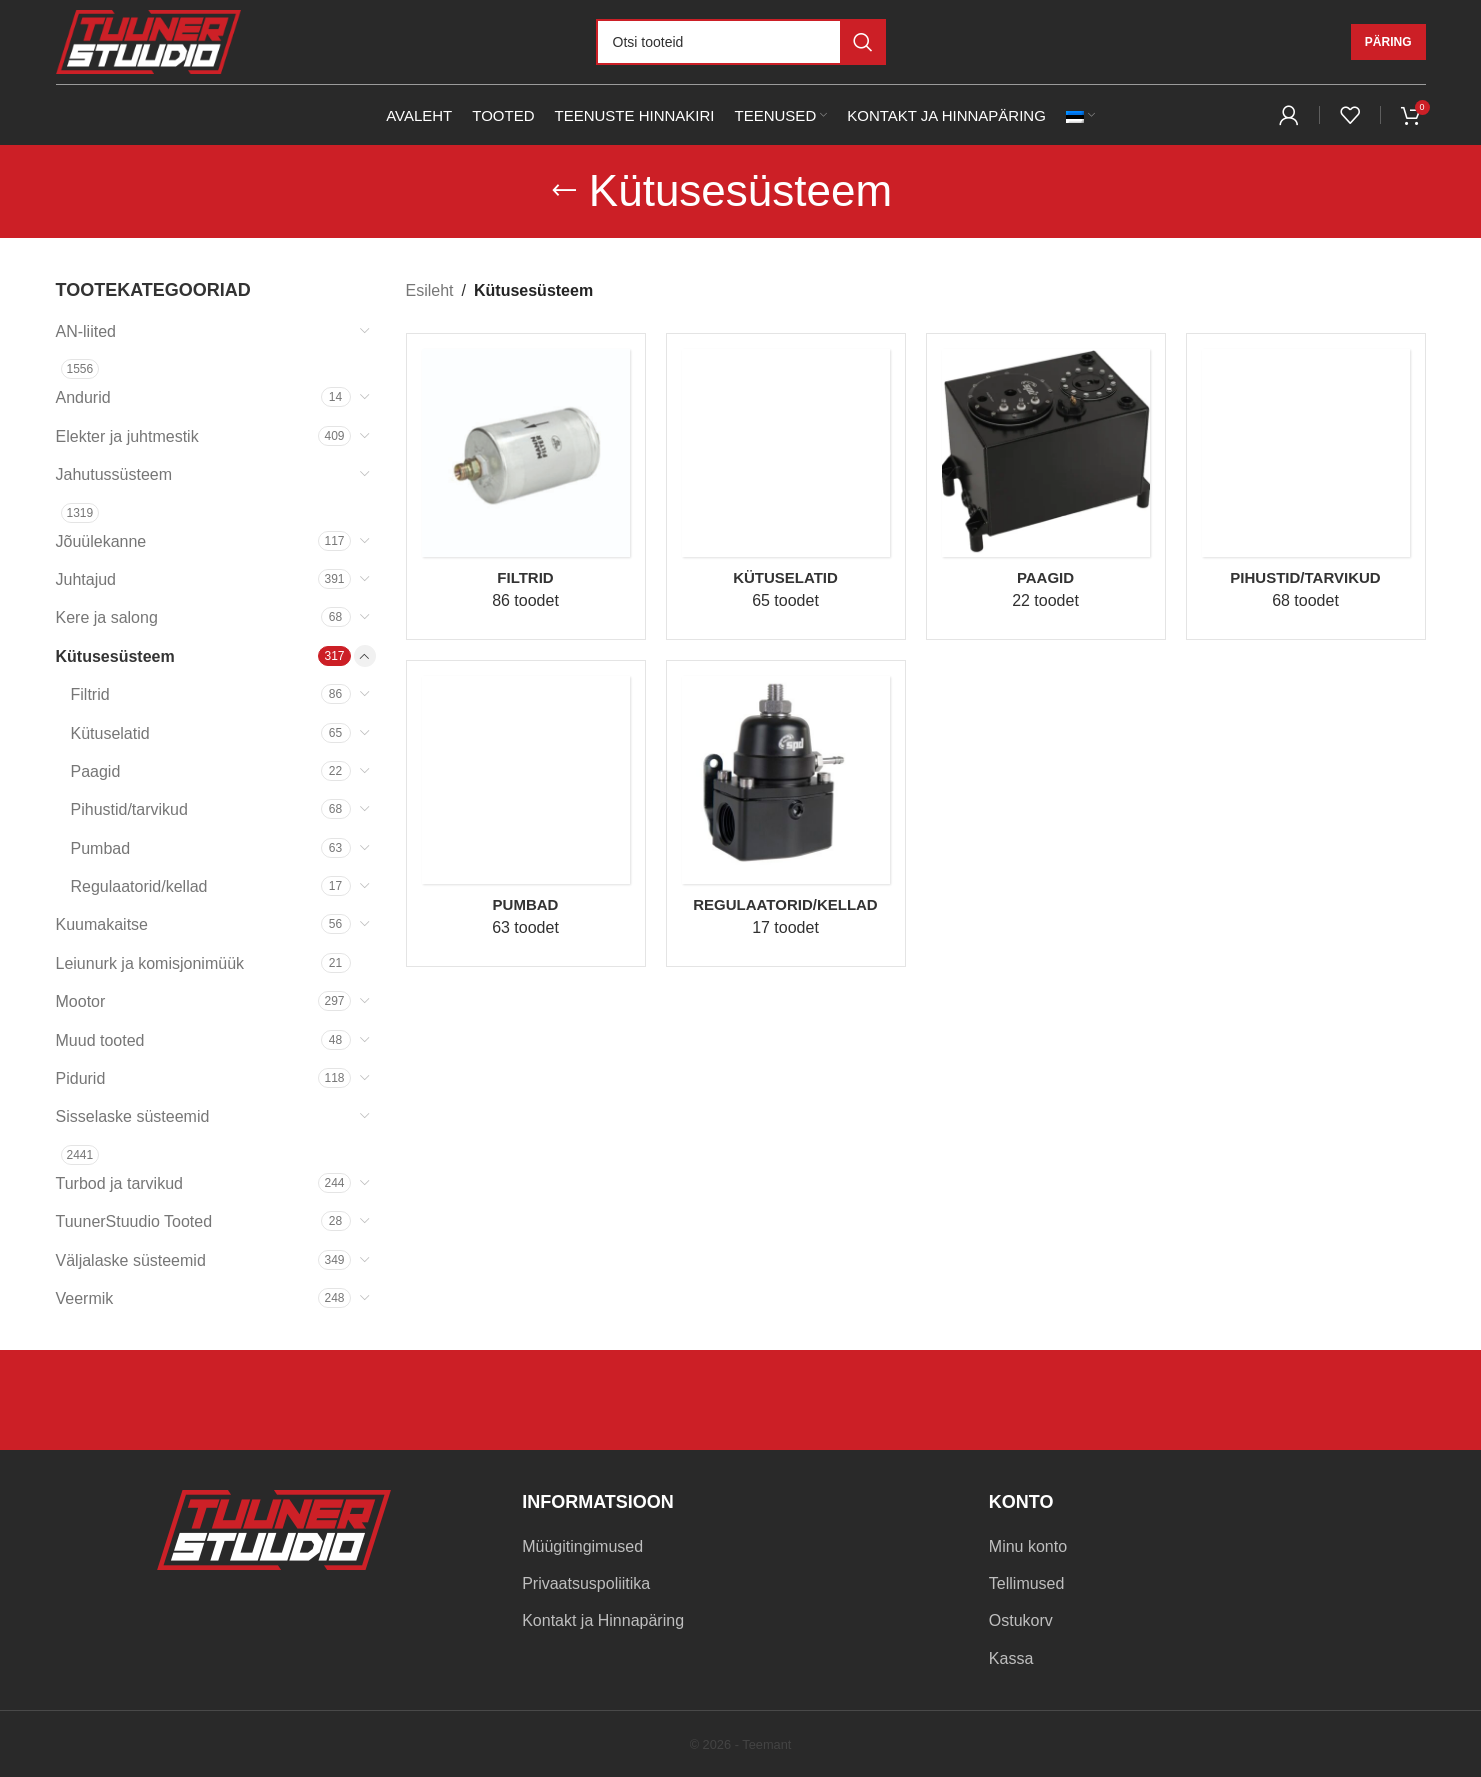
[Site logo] (148, 40)
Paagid (96, 771)
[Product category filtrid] (526, 486)
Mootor (81, 1001)
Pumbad (101, 848)
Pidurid (81, 1078)
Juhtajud (86, 579)
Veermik (85, 1298)
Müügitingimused (582, 1546)
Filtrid (90, 694)
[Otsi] (741, 42)
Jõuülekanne (101, 541)
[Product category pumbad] (526, 813)
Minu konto (1028, 1546)
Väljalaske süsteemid (131, 1260)
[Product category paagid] (1046, 486)
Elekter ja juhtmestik (127, 436)
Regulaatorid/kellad (139, 886)
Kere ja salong (107, 617)
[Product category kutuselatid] (786, 486)
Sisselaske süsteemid (133, 1116)
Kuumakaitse (102, 924)
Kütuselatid (110, 733)
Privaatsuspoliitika (586, 1583)
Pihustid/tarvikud (129, 809)
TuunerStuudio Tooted (134, 1221)
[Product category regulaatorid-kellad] (786, 813)
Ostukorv (1021, 1620)
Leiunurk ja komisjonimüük (150, 963)
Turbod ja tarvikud (119, 1183)
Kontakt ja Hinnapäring (603, 1620)
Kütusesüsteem (115, 656)
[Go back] (564, 191)
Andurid (83, 397)
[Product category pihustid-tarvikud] (1306, 486)
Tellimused (1027, 1583)
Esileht (430, 290)
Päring (1388, 42)
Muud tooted (100, 1040)
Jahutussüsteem (114, 474)
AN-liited (86, 331)
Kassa (1011, 1658)
